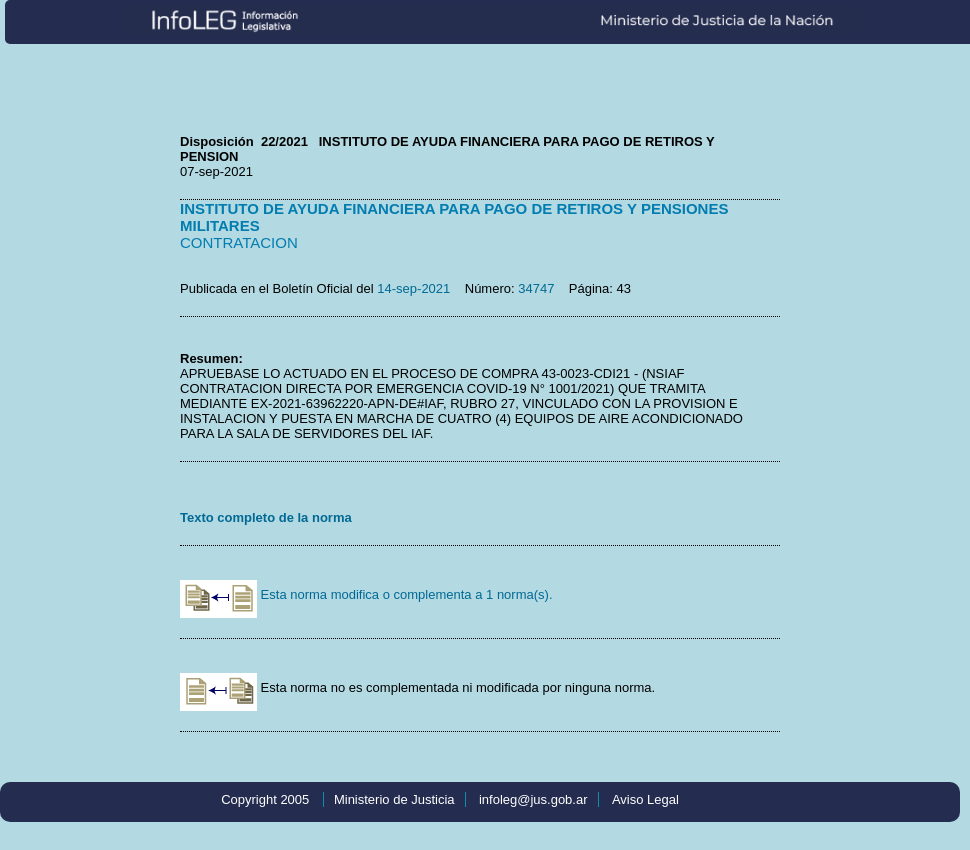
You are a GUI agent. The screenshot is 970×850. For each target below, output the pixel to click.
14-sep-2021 (413, 288)
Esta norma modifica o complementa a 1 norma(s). (366, 594)
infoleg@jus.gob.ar (533, 799)
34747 (536, 288)
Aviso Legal (645, 799)
